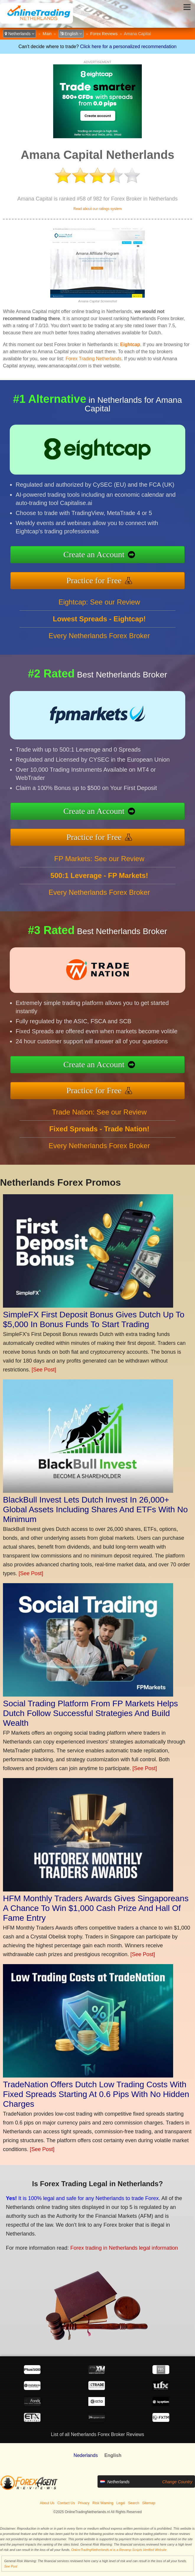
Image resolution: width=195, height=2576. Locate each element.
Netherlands (19, 33)
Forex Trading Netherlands (93, 358)
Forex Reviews (104, 33)
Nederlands (86, 2455)
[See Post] (44, 1370)
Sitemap (148, 2503)
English (71, 33)
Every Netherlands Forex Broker (99, 636)
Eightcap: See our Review (99, 602)
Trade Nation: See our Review (99, 1112)
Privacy (84, 2503)
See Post (10, 2566)
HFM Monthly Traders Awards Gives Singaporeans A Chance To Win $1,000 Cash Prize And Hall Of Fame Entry (95, 1908)
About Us (47, 2503)
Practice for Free (94, 580)
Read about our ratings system (97, 209)
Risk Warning (102, 2503)
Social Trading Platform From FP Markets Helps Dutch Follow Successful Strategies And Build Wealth (90, 1713)
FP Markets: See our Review (99, 859)
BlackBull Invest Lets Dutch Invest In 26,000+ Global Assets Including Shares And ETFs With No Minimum (95, 1509)
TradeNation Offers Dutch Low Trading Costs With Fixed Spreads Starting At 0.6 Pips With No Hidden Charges (96, 2094)
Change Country (177, 2481)
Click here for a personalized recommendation (128, 46)
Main (47, 33)
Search (133, 2503)
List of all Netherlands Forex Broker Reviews (97, 2434)
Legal (120, 2503)
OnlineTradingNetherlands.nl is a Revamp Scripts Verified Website (119, 2549)
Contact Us (66, 2503)
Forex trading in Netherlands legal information (124, 2248)
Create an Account (94, 554)
